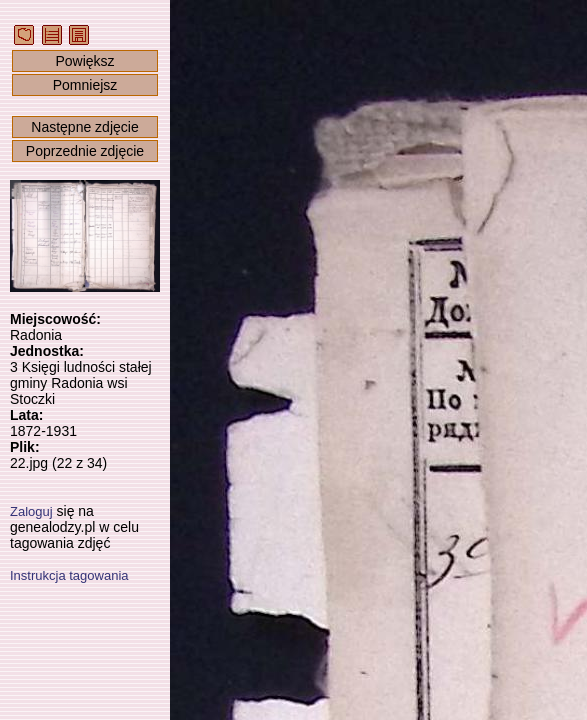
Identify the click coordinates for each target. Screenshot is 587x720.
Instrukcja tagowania (69, 575)
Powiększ (84, 61)
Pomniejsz (85, 85)
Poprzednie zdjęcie (85, 151)
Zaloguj (31, 511)
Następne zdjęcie (84, 127)
